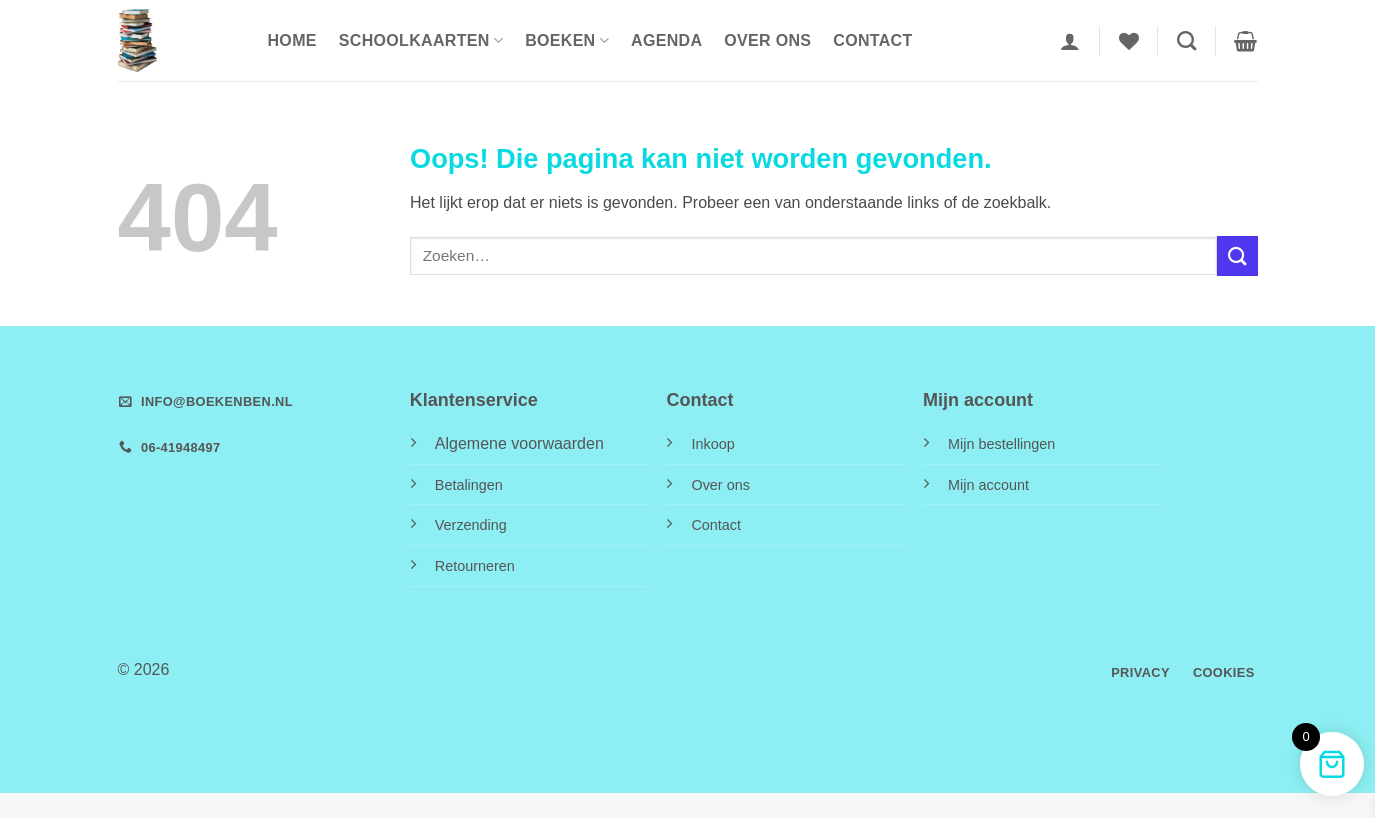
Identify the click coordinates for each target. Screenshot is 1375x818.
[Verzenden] (1237, 255)
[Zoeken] (1186, 40)
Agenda (666, 40)
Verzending (471, 525)
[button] (1070, 41)
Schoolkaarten (421, 40)
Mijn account (988, 485)
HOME (292, 40)
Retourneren (475, 566)
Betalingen (469, 485)
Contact (872, 40)
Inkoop (712, 444)
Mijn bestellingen (1001, 444)
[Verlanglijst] (1129, 41)
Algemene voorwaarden (519, 443)
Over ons (767, 40)
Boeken (567, 40)
